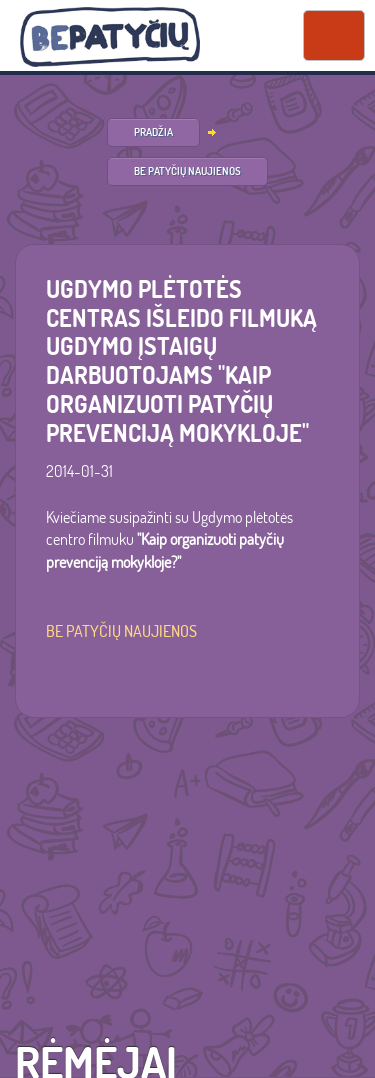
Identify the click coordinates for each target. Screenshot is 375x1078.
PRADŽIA (153, 132)
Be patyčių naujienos (187, 171)
